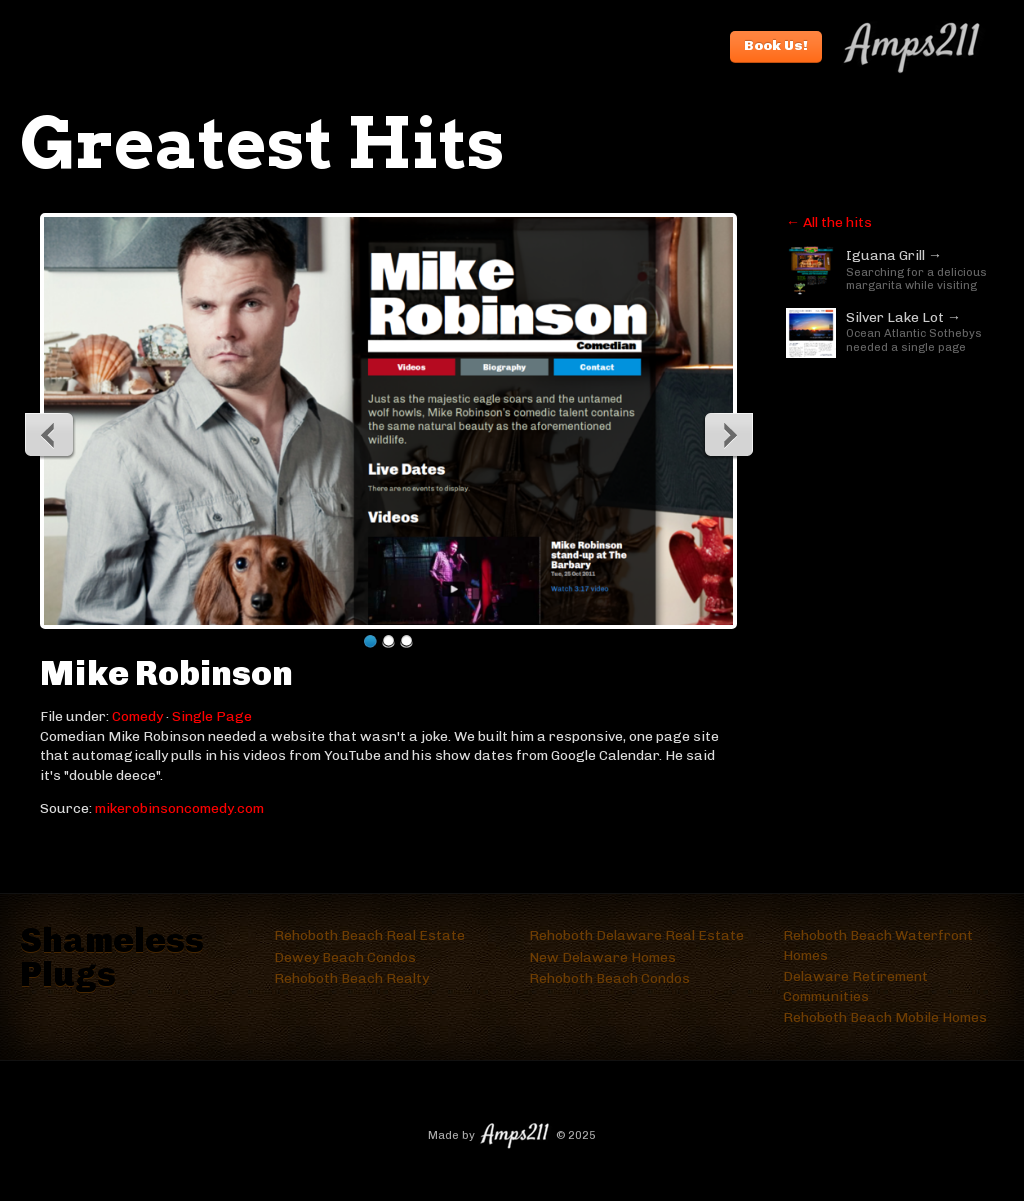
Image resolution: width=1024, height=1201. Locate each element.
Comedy (137, 716)
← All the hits (829, 222)
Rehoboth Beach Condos (609, 978)
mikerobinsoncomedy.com (179, 808)
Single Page (212, 716)
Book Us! (776, 45)
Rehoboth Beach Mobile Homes (885, 1017)
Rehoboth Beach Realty (351, 978)
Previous (50, 434)
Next (728, 434)
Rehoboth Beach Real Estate (369, 935)
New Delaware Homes (602, 957)
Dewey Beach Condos (345, 957)
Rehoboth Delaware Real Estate (636, 935)
